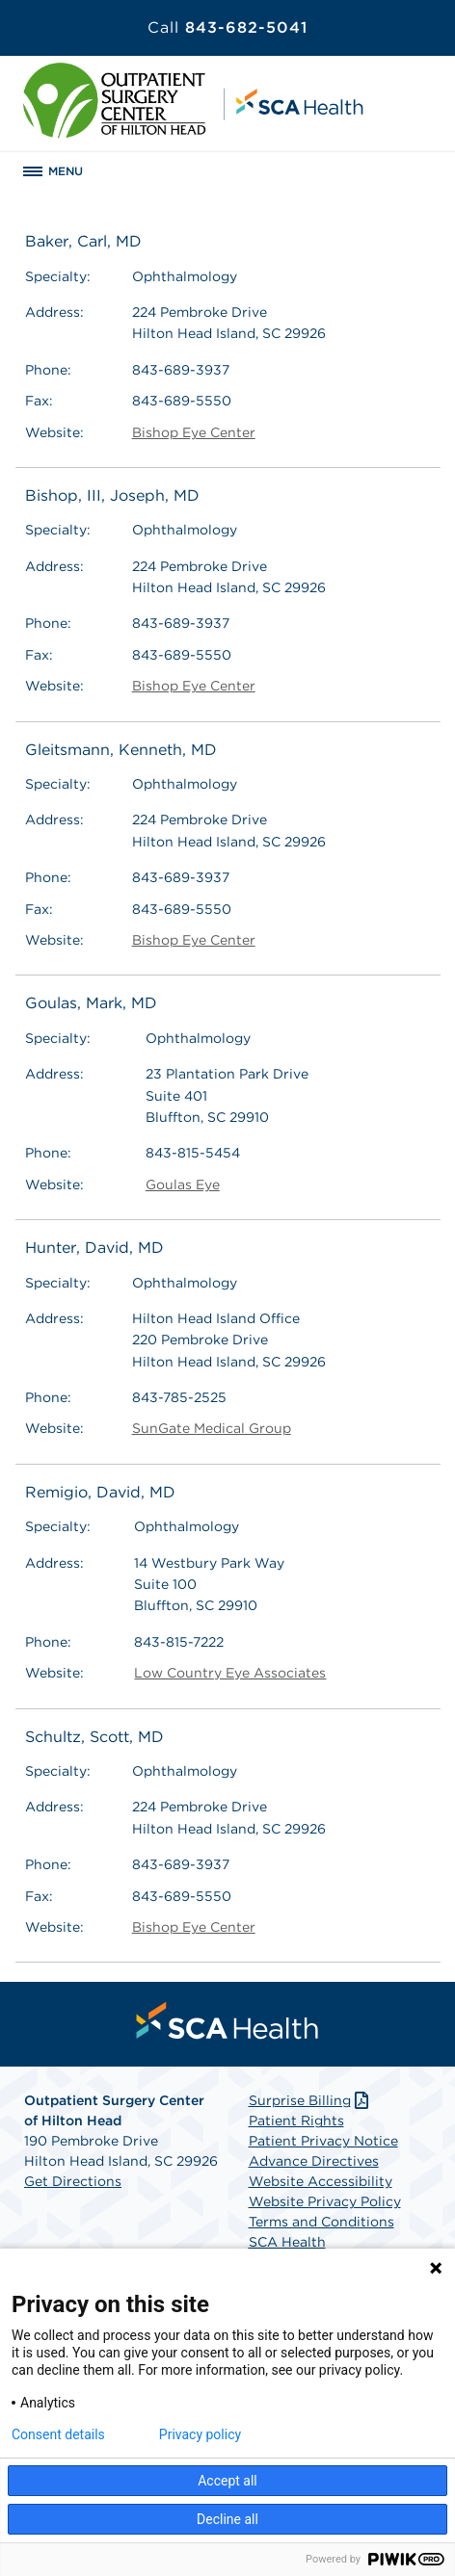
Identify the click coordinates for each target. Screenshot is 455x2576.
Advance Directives (314, 2161)
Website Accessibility (320, 2181)
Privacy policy (200, 2434)
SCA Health (287, 2242)
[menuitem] (227, 2020)
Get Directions (72, 2181)
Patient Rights (296, 2120)
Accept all (227, 2480)
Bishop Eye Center (193, 432)
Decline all (227, 2519)
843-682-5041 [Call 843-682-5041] (227, 27)
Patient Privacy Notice (323, 2140)
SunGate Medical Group (211, 1428)
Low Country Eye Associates (230, 1672)
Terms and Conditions (321, 2221)
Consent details (58, 2434)
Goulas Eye (183, 1184)
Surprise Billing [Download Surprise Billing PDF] (311, 2100)
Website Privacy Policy (325, 2201)
